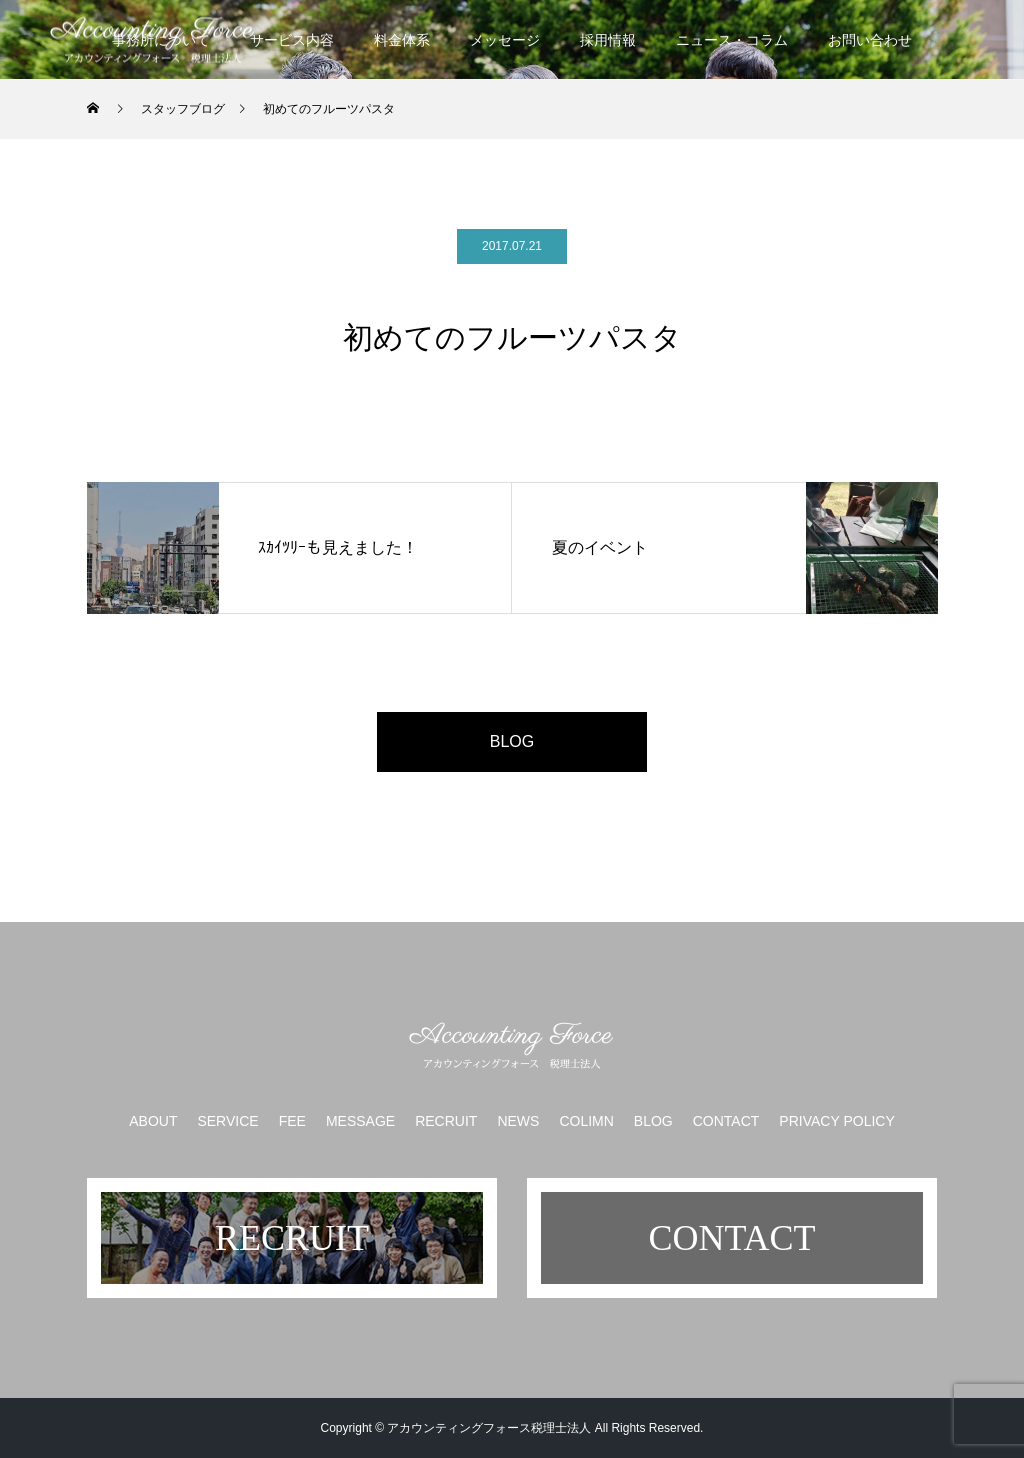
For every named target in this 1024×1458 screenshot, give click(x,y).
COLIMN (586, 1121)
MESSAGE (360, 1121)
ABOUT (153, 1121)
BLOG (512, 741)
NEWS (518, 1121)
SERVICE (227, 1121)
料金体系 (402, 40)
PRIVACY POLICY (836, 1121)
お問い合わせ (870, 40)
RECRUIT (446, 1121)
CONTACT (726, 1121)
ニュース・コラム (732, 40)
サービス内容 (292, 40)
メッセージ (505, 40)
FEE (292, 1121)
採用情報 (608, 40)
